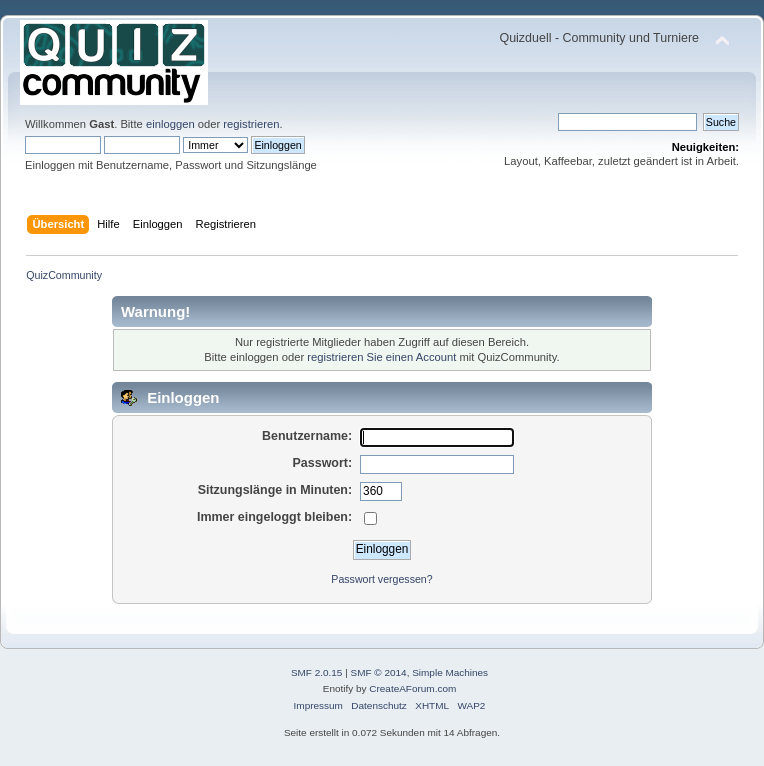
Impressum (318, 705)
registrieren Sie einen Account (381, 357)
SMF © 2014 (379, 672)
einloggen (170, 124)
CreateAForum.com (412, 688)
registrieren (251, 124)
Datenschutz (378, 705)
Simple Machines (450, 672)
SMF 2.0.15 (317, 672)
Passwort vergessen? (381, 579)
